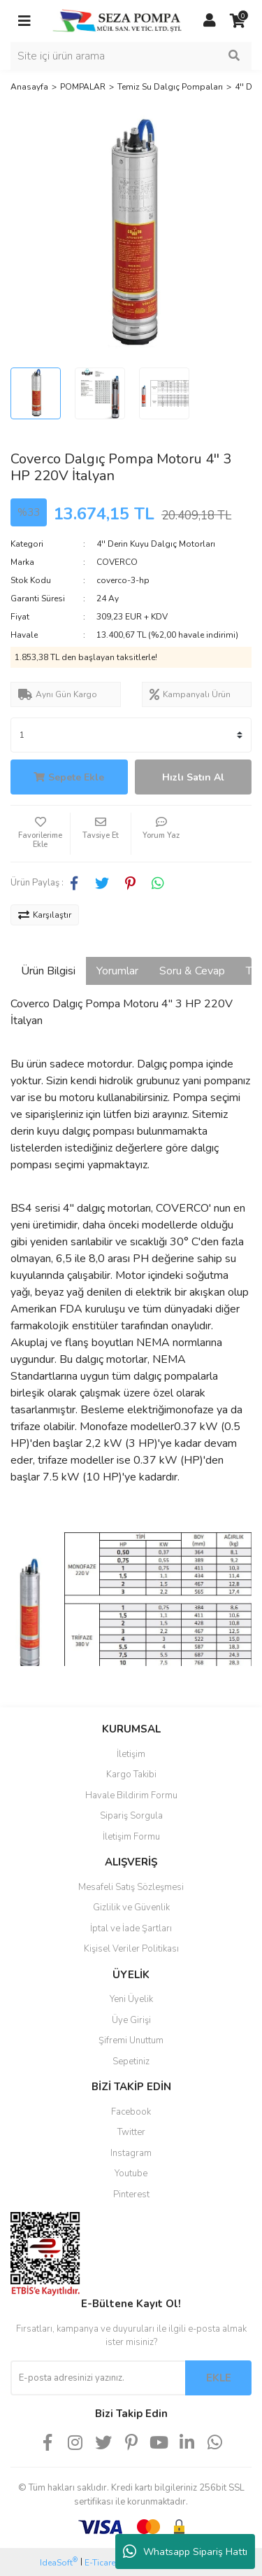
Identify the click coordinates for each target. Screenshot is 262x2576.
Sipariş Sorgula (131, 1815)
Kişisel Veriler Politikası (131, 1948)
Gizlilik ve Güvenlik (131, 1907)
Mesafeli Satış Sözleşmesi (131, 1887)
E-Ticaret (101, 2562)
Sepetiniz (131, 2061)
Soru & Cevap (192, 971)
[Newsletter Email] (97, 2377)
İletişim (131, 1754)
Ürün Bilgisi (48, 971)
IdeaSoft (59, 2562)
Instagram (131, 2153)
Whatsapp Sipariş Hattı (185, 2551)
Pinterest (131, 2194)
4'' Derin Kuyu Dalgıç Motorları (155, 544)
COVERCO (117, 562)
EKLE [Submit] (218, 2378)
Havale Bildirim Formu (131, 1795)
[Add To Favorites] (40, 834)
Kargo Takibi (131, 1774)
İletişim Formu (131, 1836)
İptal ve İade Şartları (131, 1928)
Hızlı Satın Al (193, 777)
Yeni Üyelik (131, 1999)
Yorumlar (117, 971)
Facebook (131, 2112)
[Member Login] (209, 20)
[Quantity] (131, 735)
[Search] (131, 56)
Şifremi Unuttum (131, 2040)
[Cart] (238, 21)
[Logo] (117, 20)
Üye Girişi (131, 2020)
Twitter (131, 2132)
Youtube (131, 2173)
